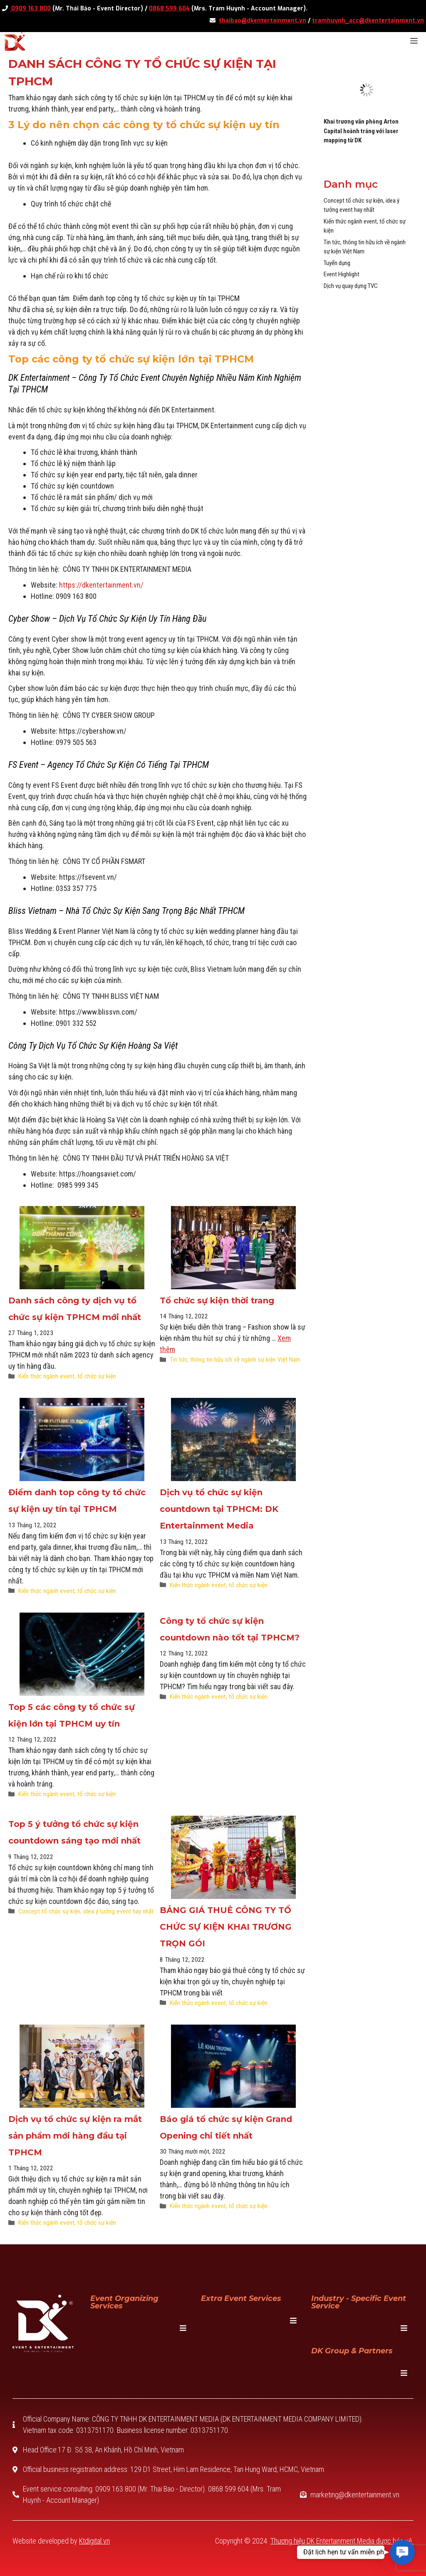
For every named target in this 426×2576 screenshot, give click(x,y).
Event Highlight (341, 274)
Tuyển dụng (337, 263)
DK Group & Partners (352, 2350)
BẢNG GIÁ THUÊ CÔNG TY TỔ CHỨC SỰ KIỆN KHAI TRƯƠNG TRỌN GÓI (226, 1926)
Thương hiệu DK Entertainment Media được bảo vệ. (342, 2540)
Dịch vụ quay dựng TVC (351, 286)
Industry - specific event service (358, 2302)
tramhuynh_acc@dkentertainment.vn (368, 21)
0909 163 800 (30, 8)
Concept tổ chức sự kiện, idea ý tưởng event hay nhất (86, 1911)
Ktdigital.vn (94, 2540)
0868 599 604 (169, 8)
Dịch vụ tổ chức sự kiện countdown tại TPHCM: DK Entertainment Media (219, 1509)
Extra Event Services (241, 2298)
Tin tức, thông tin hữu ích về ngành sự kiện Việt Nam (235, 1359)
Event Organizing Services (124, 2302)
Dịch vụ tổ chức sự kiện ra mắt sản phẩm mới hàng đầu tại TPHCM (75, 2135)
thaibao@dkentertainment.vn (262, 21)
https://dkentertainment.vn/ (101, 585)
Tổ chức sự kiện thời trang (217, 1300)
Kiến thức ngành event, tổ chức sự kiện (67, 1376)
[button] (402, 2552)
